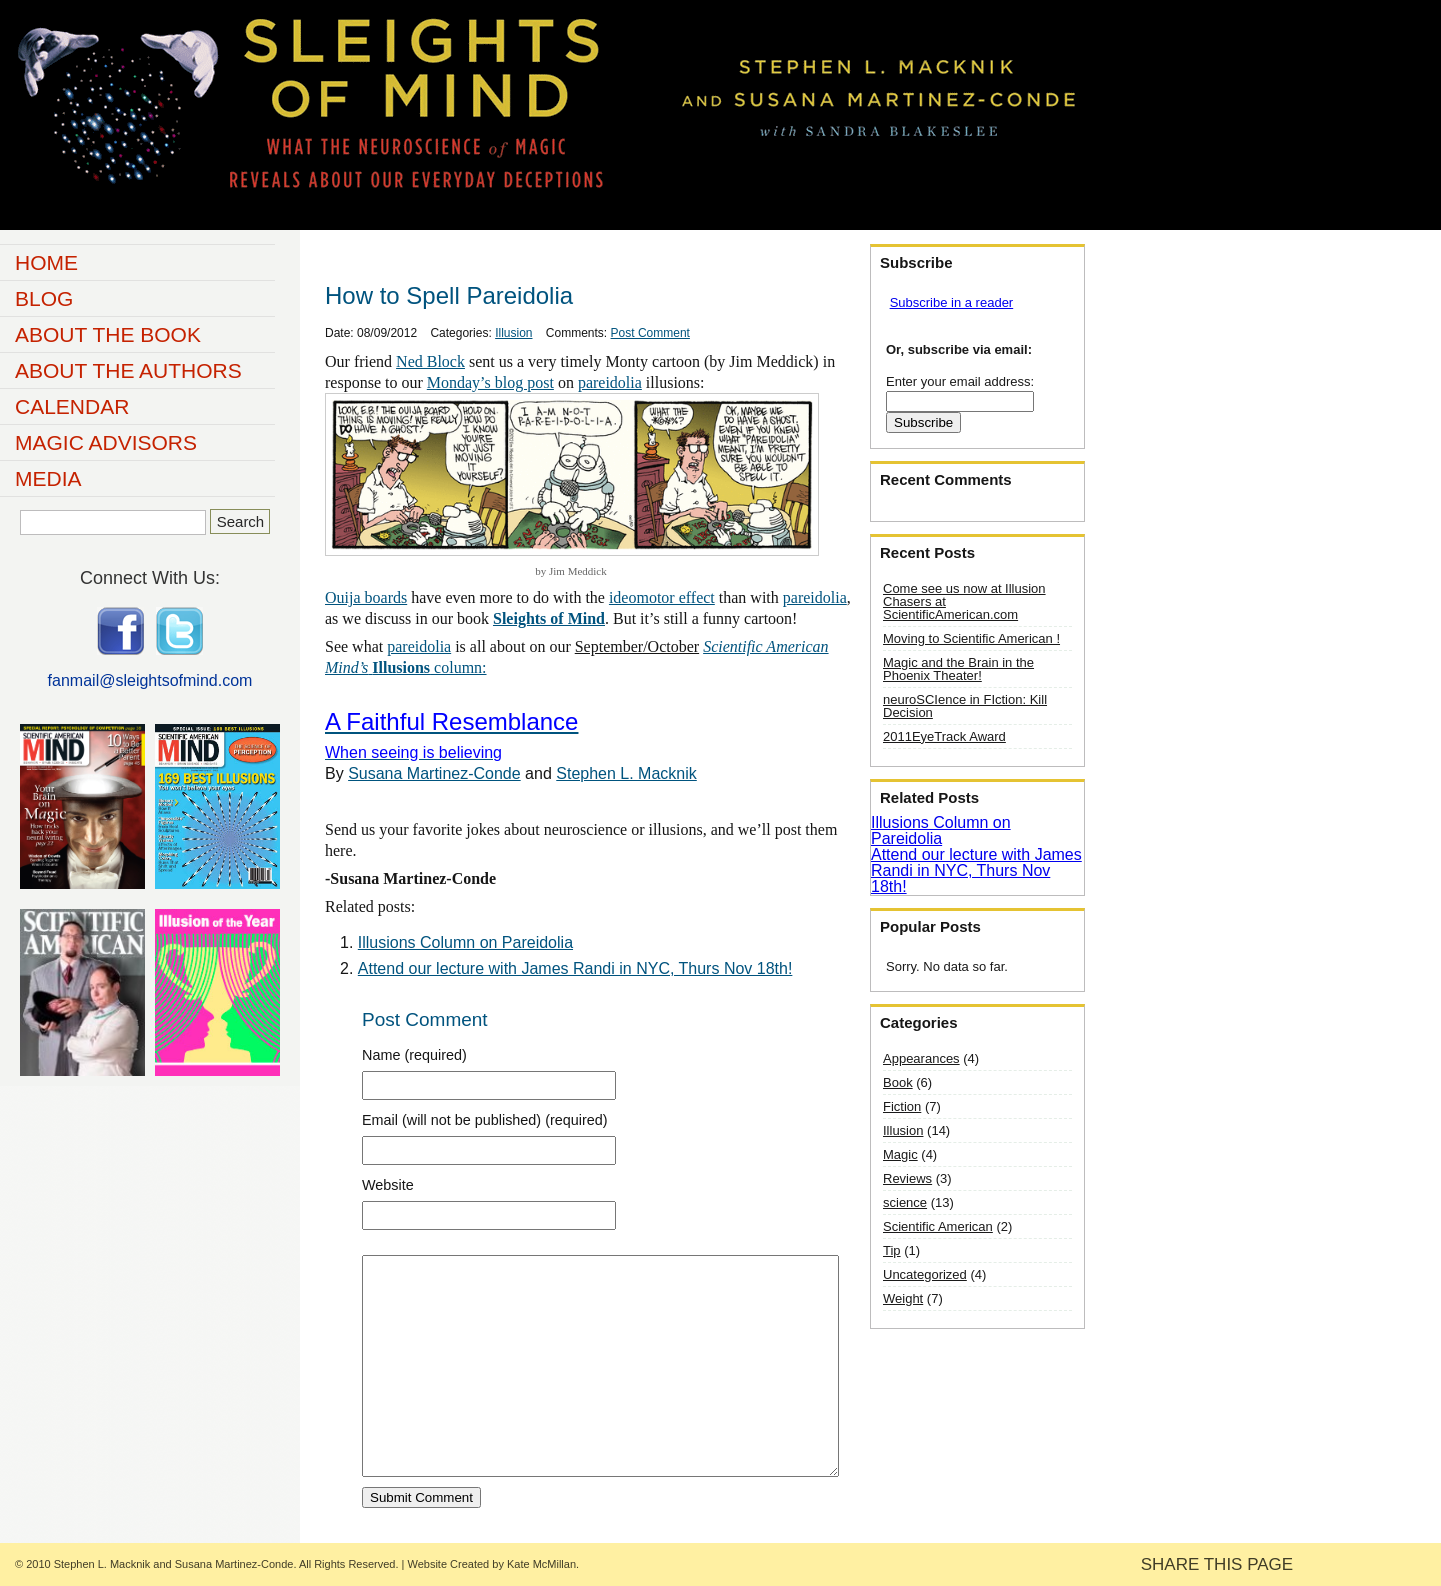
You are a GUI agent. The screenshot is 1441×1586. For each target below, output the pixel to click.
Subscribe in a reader (952, 302)
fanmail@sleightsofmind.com (150, 680)
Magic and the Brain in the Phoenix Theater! (958, 669)
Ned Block (430, 361)
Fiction (902, 1106)
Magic (900, 1154)
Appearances (921, 1058)
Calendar (72, 406)
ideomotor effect (662, 597)
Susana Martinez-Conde (434, 773)
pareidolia (610, 382)
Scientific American (938, 1226)
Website (388, 1185)
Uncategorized (925, 1274)
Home (46, 262)
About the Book (108, 334)
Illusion (513, 333)
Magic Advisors (106, 442)
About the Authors (128, 370)
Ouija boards (366, 597)
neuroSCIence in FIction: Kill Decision (965, 706)
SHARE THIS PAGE (1217, 1564)
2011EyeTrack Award (944, 736)
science (905, 1202)
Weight (903, 1298)
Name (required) (414, 1055)
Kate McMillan (541, 1564)
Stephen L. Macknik (626, 773)
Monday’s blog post (490, 382)
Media (48, 478)
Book (898, 1082)
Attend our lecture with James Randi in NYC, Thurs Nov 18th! (575, 968)
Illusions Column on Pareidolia (465, 942)
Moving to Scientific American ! (971, 638)
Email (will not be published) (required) (485, 1120)
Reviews (907, 1178)
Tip (892, 1250)
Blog (44, 298)
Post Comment (650, 333)
